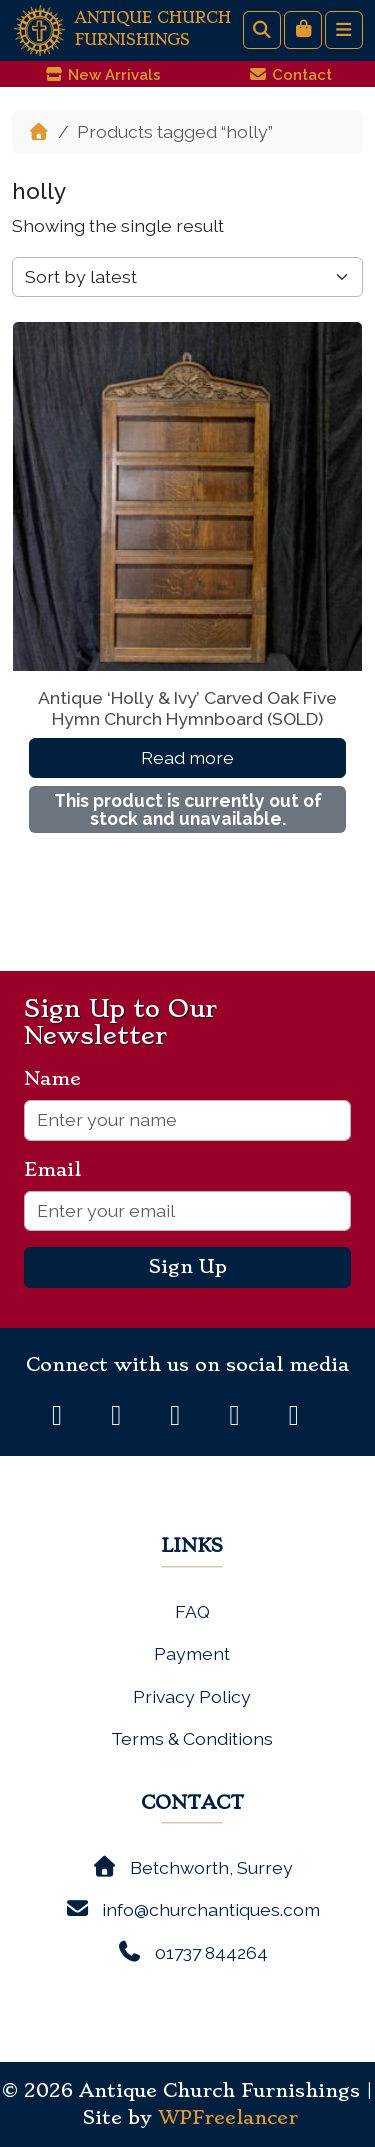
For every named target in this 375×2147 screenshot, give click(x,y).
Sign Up (188, 1267)
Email (60, 1170)
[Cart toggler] (303, 30)
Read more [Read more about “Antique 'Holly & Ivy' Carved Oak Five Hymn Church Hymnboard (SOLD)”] (187, 757)
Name (60, 1079)
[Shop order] (187, 277)
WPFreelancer (228, 2118)
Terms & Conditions (192, 1738)
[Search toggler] (262, 30)
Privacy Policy (192, 1696)
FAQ (192, 1611)
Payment (192, 1653)
